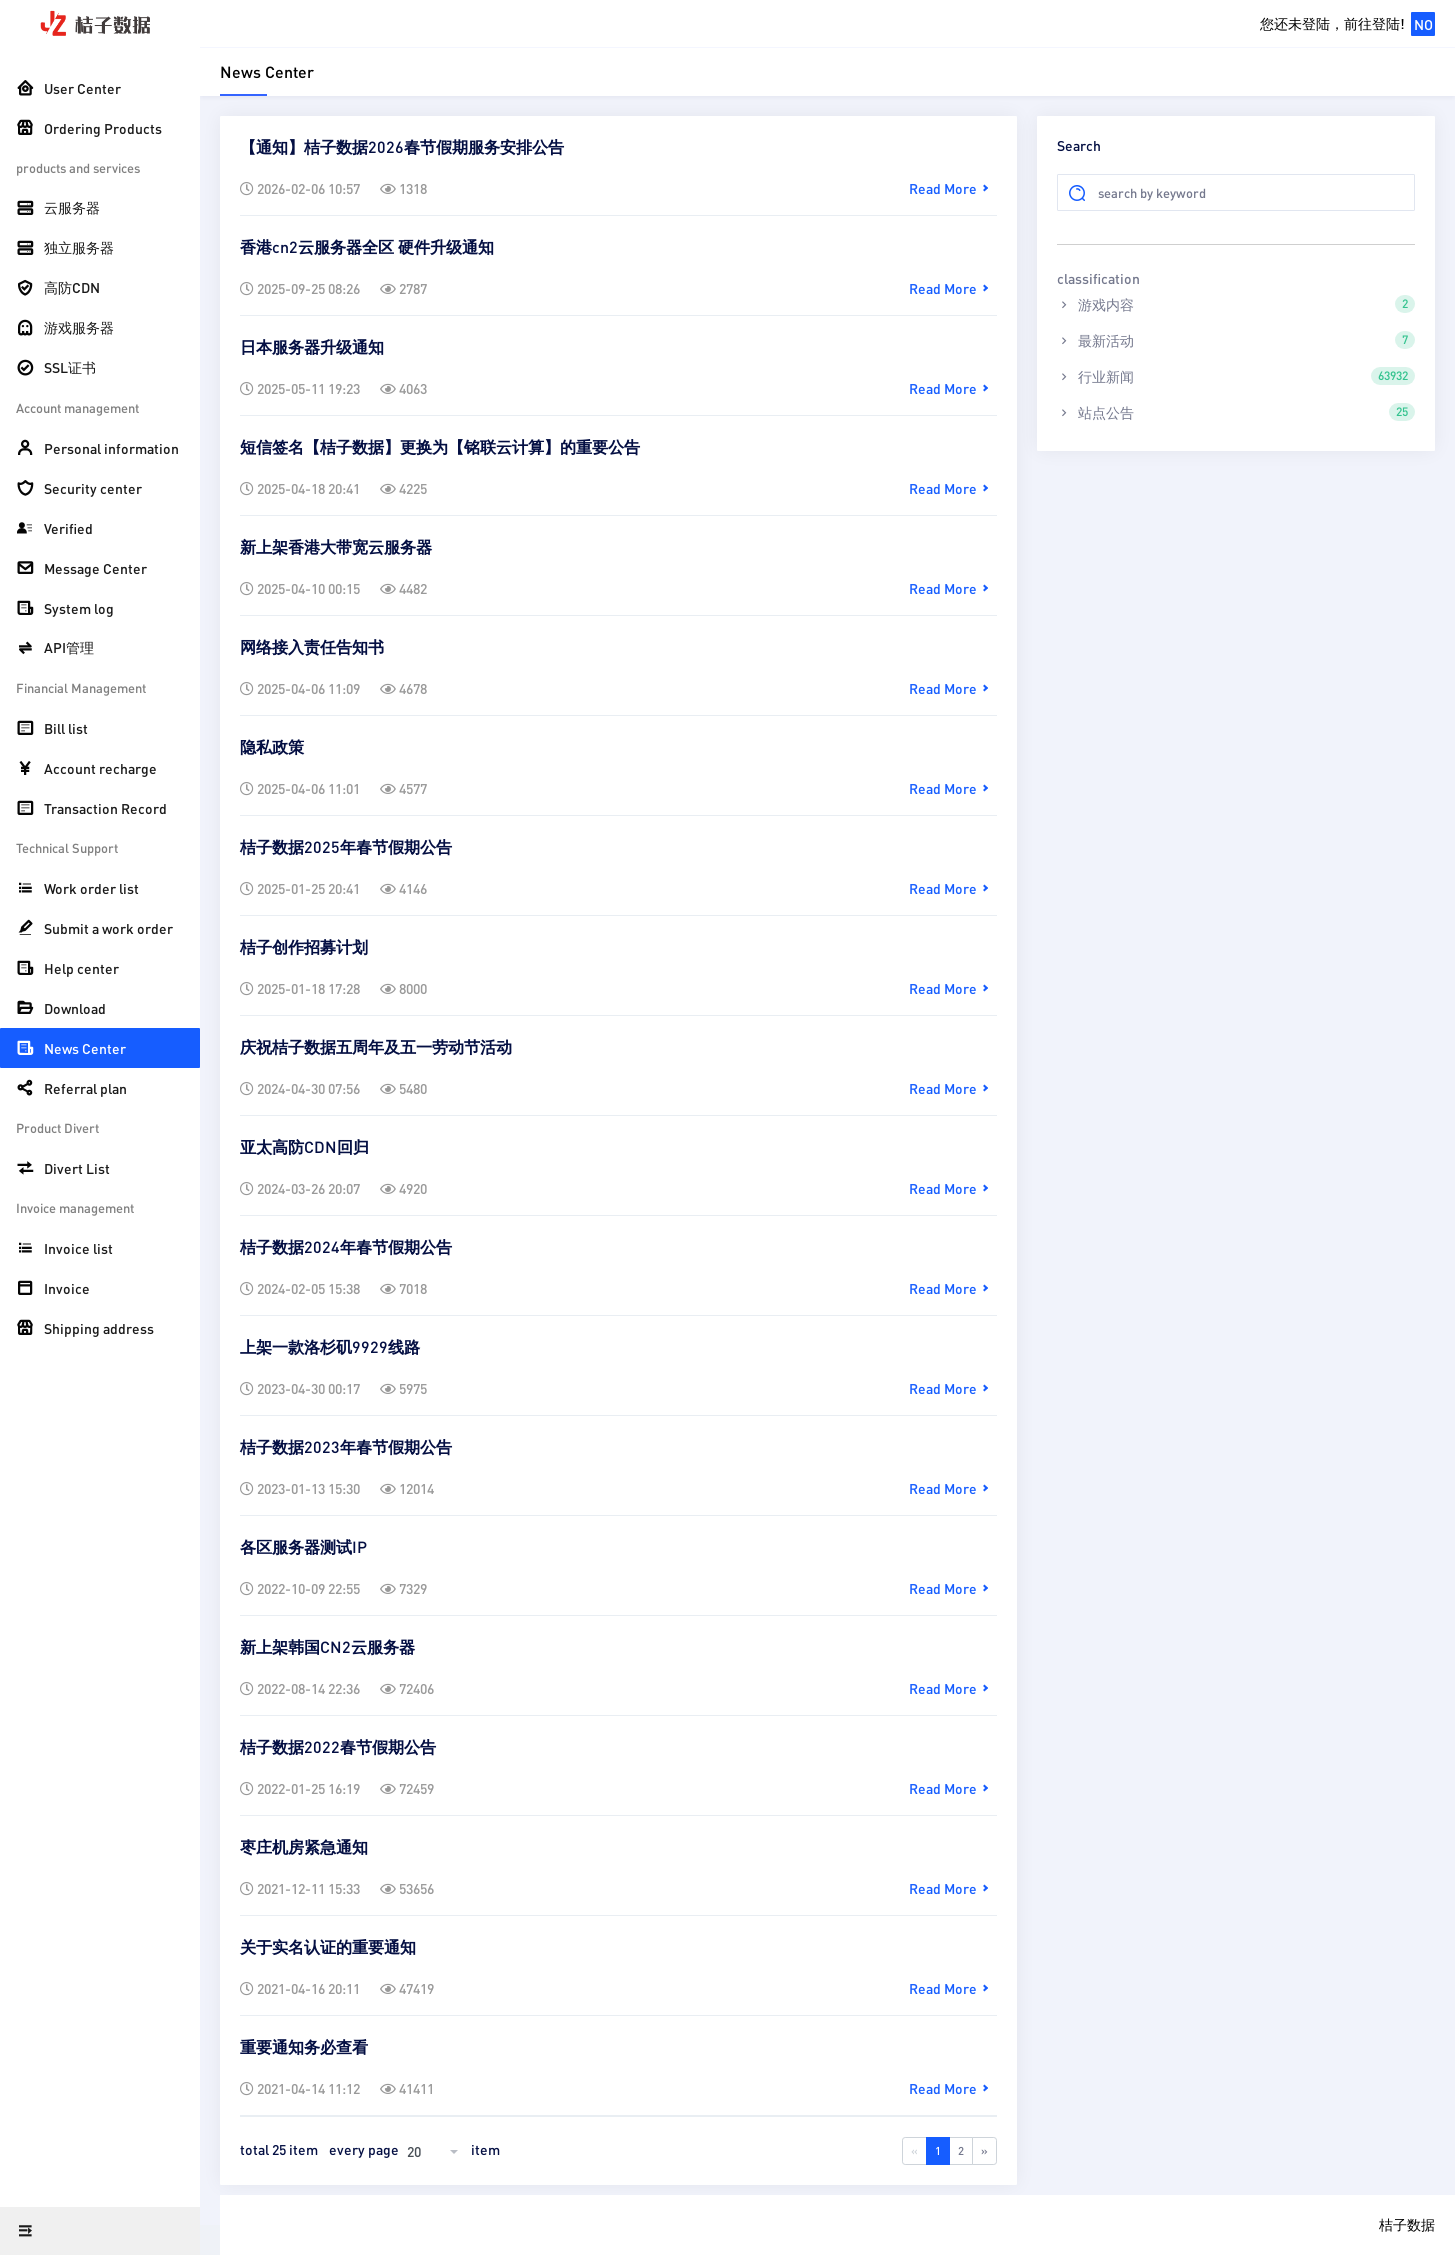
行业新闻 (1236, 376)
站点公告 (1236, 412)
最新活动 (1236, 340)
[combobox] (435, 2151)
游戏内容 (1236, 304)
